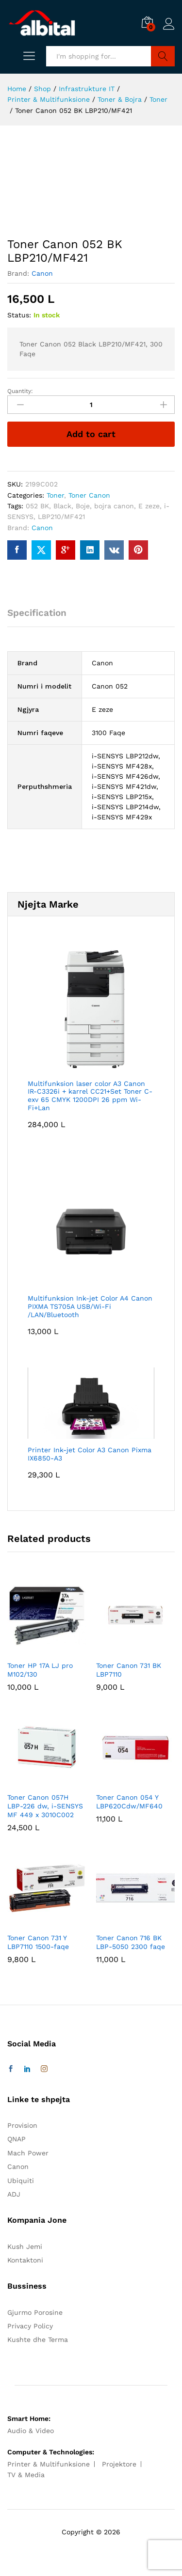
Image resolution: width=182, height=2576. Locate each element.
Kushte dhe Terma (37, 2339)
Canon (42, 273)
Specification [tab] (36, 612)
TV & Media (26, 2475)
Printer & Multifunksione (48, 2464)
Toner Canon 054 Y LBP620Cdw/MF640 (129, 1801)
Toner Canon (89, 495)
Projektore (119, 2464)
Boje (83, 506)
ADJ (13, 2194)
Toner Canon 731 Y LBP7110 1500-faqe (38, 1942)
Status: (19, 315)
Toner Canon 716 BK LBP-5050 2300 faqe (130, 1942)
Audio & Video (30, 2431)
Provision (22, 2125)
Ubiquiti (20, 2180)
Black (62, 506)
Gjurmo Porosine (35, 2312)
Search (163, 56)
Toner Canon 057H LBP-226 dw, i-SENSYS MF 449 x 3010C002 (45, 1806)
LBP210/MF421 (61, 516)
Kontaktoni (25, 2260)
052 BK (37, 506)
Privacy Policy (30, 2326)
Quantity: (20, 391)
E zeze (149, 506)
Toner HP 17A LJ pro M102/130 (40, 1670)
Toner (55, 495)
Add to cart (91, 434)
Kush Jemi (24, 2246)
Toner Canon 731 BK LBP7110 (128, 1670)
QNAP (16, 2139)
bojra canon (114, 506)
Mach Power (28, 2153)
